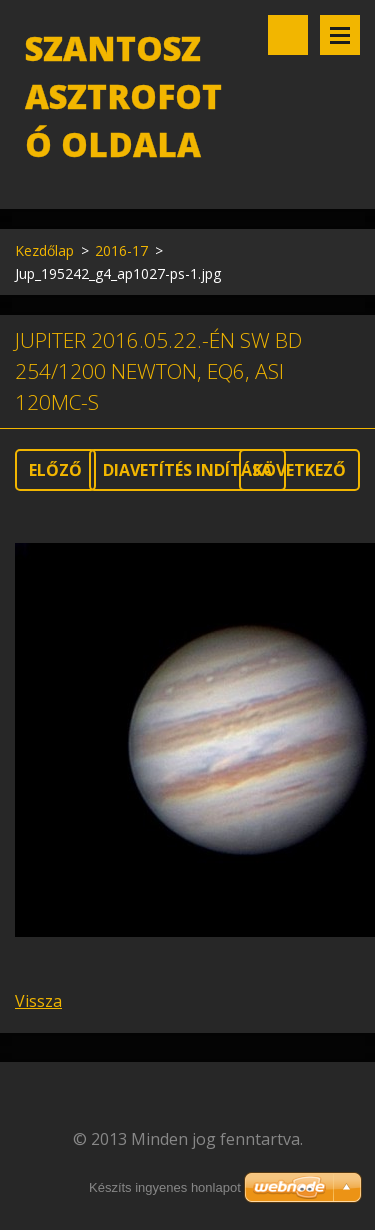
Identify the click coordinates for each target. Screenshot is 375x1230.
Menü (340, 35)
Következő (299, 470)
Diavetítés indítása (187, 470)
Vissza (38, 1001)
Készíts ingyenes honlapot (165, 1187)
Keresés (288, 35)
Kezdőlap (44, 250)
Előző (55, 470)
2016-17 (121, 250)
